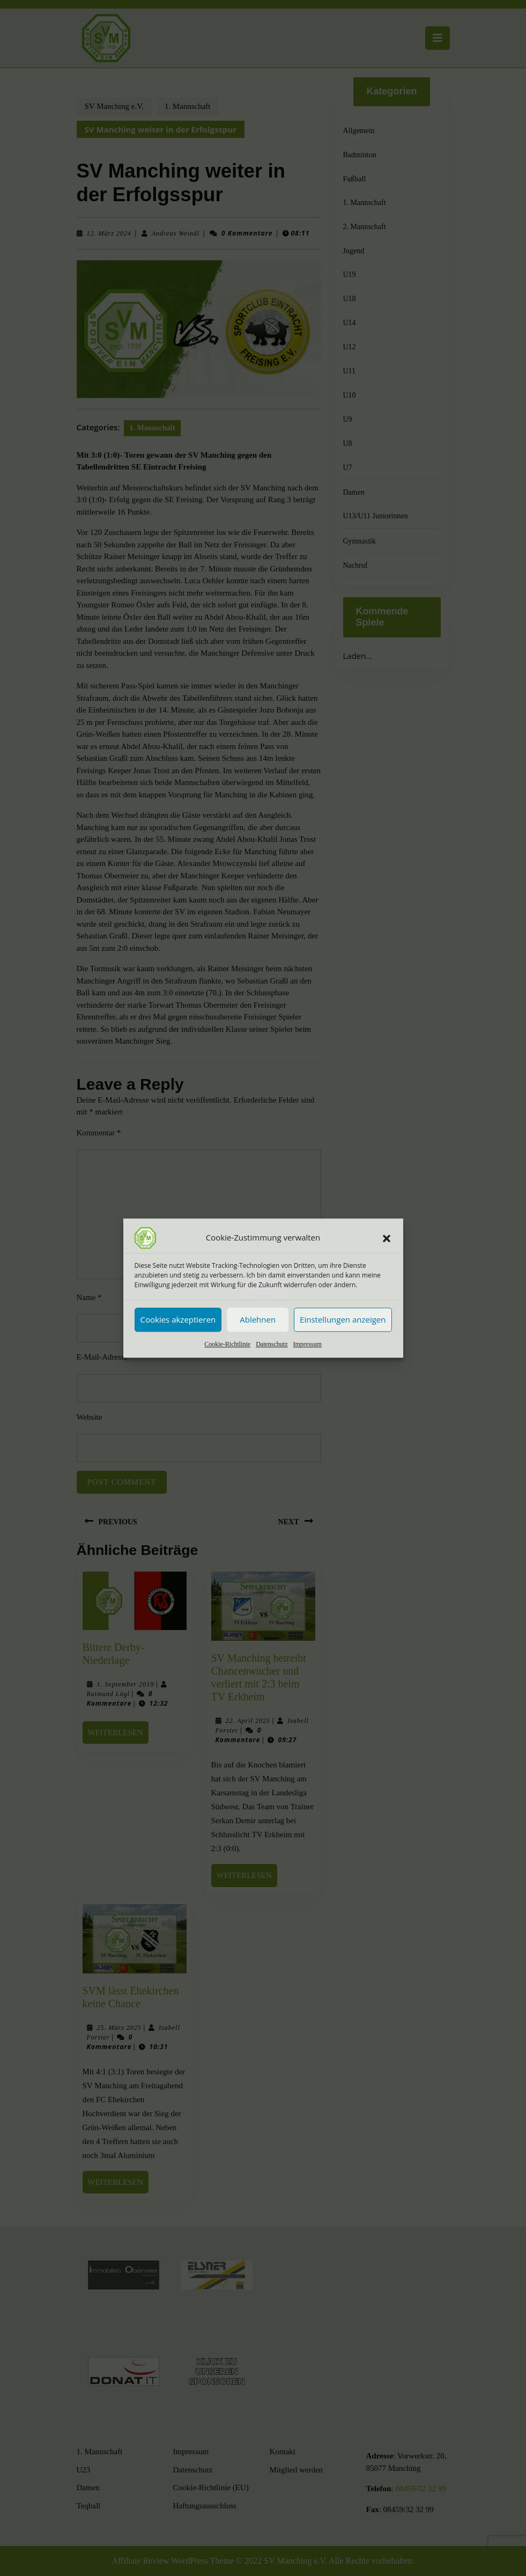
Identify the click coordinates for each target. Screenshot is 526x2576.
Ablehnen (258, 1319)
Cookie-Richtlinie (227, 1344)
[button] (386, 1237)
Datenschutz (271, 1344)
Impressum (307, 1344)
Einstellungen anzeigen (343, 1319)
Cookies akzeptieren (178, 1319)
